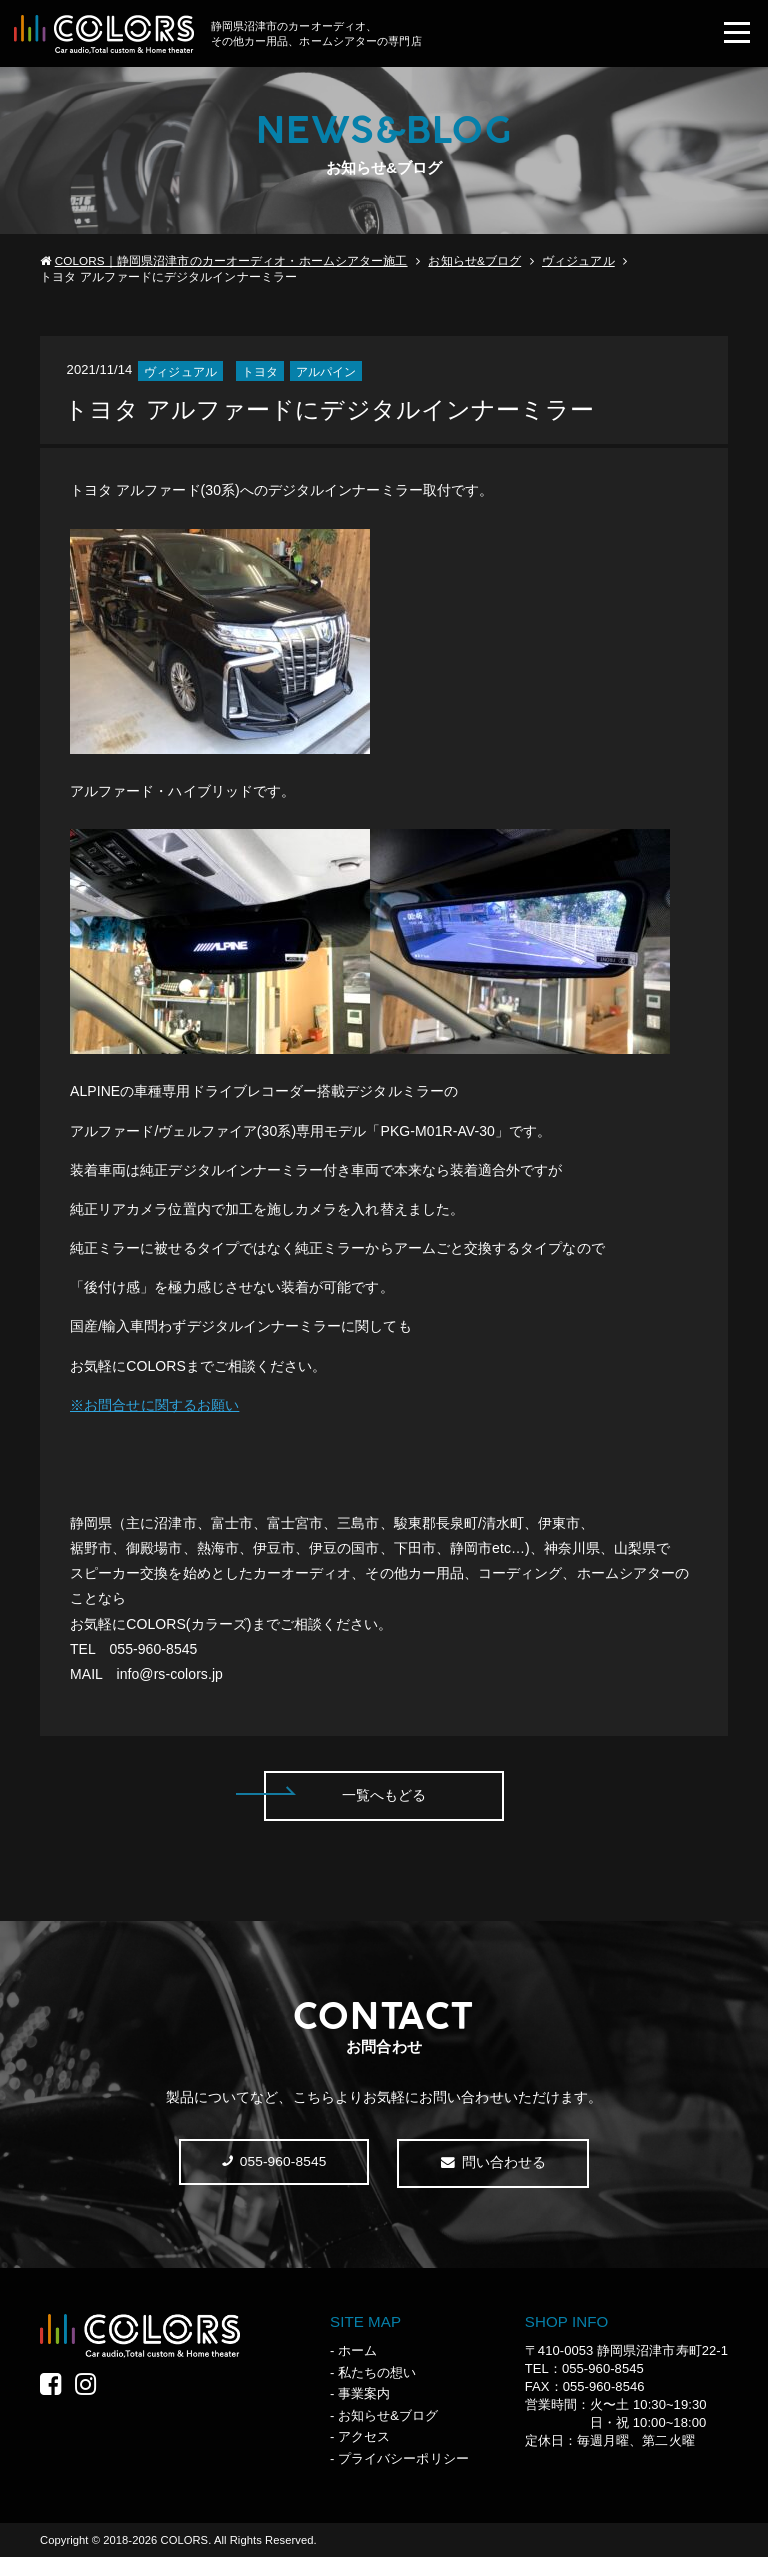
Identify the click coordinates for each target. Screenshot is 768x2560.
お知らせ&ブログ (474, 262)
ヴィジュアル (578, 262)
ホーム (357, 2353)
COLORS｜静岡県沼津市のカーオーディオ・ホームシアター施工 (231, 262)
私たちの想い (377, 2375)
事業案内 (364, 2396)
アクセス (364, 2439)
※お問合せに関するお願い (154, 1407)
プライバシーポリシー (403, 2461)
